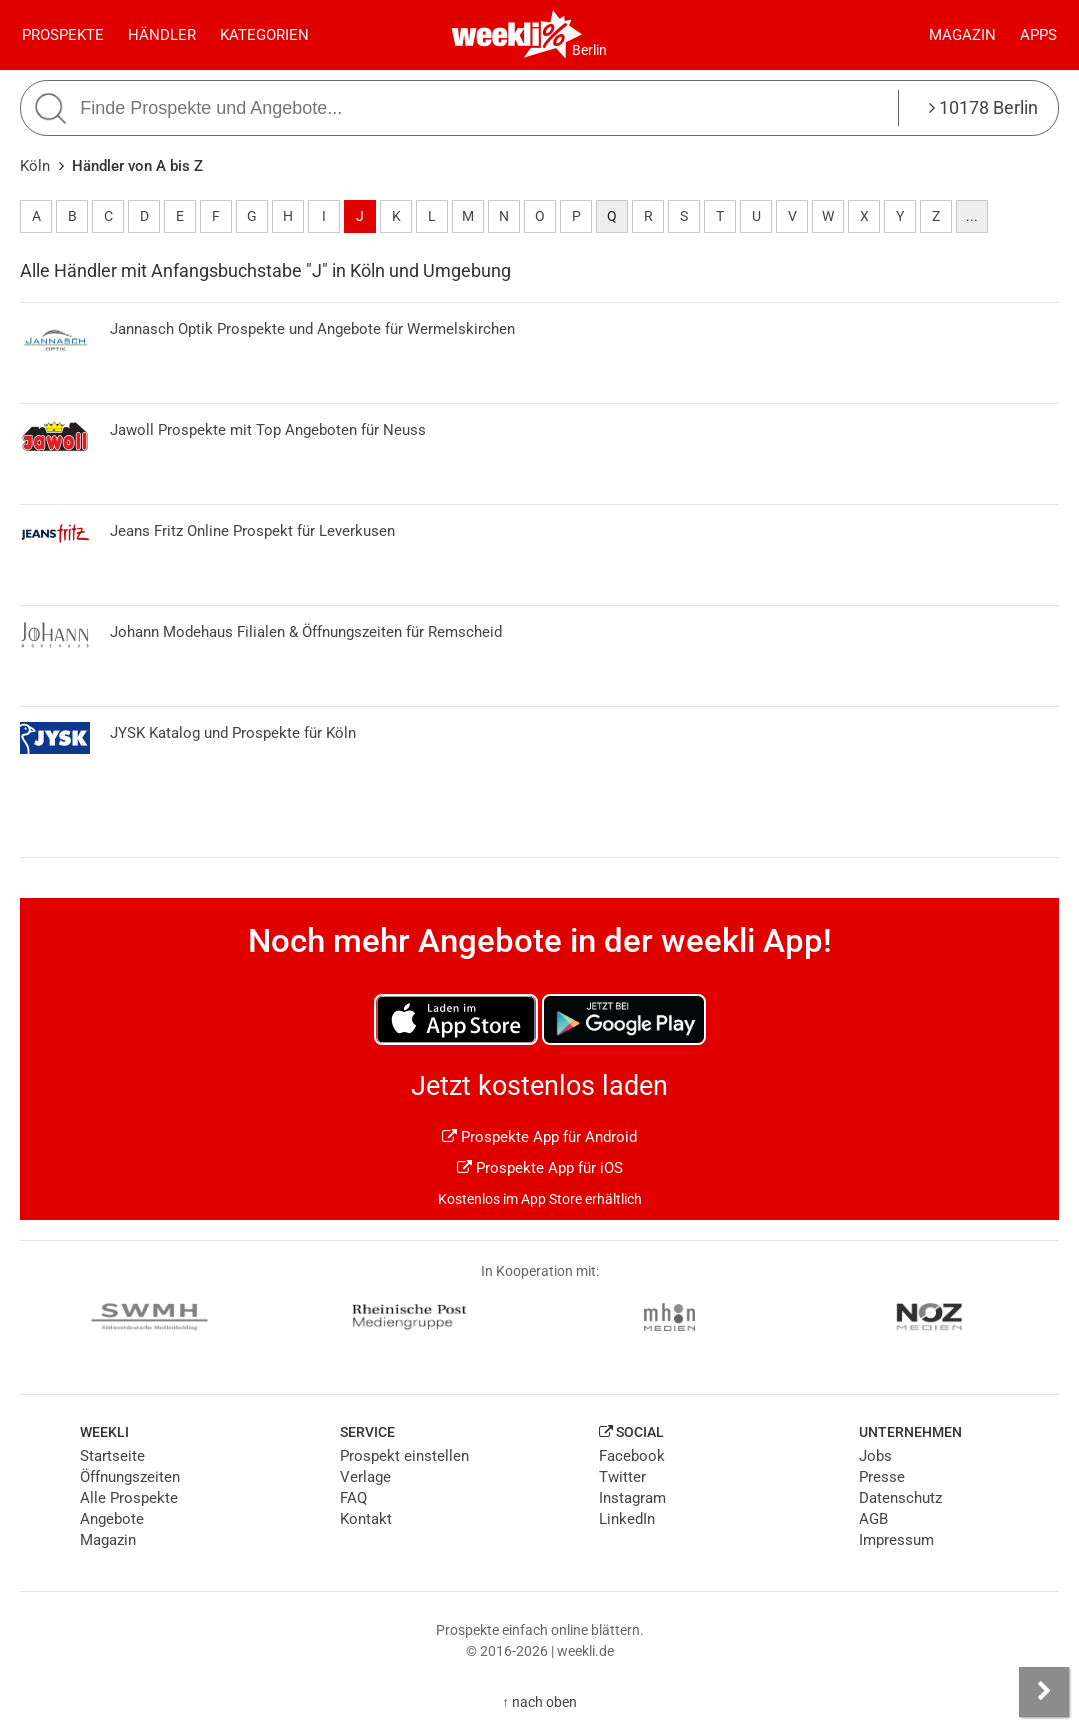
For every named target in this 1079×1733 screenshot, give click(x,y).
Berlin (589, 50)
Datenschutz (900, 1498)
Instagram (632, 1498)
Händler (162, 35)
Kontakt (366, 1519)
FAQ (353, 1498)
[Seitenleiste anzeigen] (1044, 1692)
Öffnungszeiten (130, 1477)
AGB (873, 1519)
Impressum (896, 1540)
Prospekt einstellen (404, 1456)
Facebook (632, 1456)
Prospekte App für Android (539, 1137)
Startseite (112, 1456)
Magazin (962, 35)
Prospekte (63, 35)
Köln (35, 166)
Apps (1038, 35)
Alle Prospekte (129, 1498)
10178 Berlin (983, 107)
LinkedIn (627, 1519)
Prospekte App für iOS (540, 1168)
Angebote (112, 1519)
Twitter (622, 1477)
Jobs (875, 1456)
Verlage (365, 1477)
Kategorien (264, 35)
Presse (882, 1477)
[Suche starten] (53, 108)
